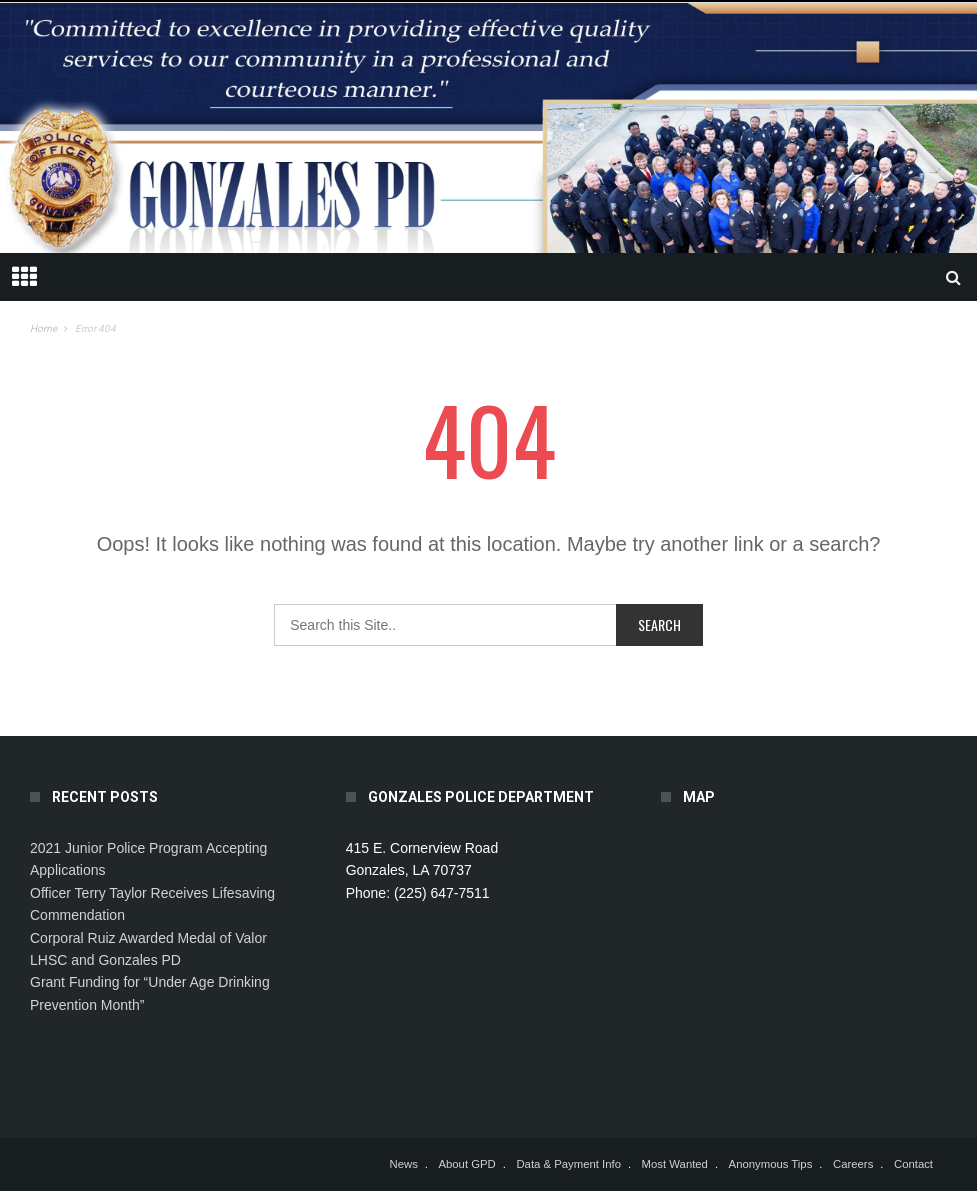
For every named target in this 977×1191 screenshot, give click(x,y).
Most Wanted (675, 1164)
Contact (913, 1164)
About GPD (466, 1164)
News (403, 1164)
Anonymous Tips (771, 1164)
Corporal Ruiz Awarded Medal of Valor (148, 938)
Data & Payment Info (568, 1164)
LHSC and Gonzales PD (105, 960)
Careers (853, 1164)
